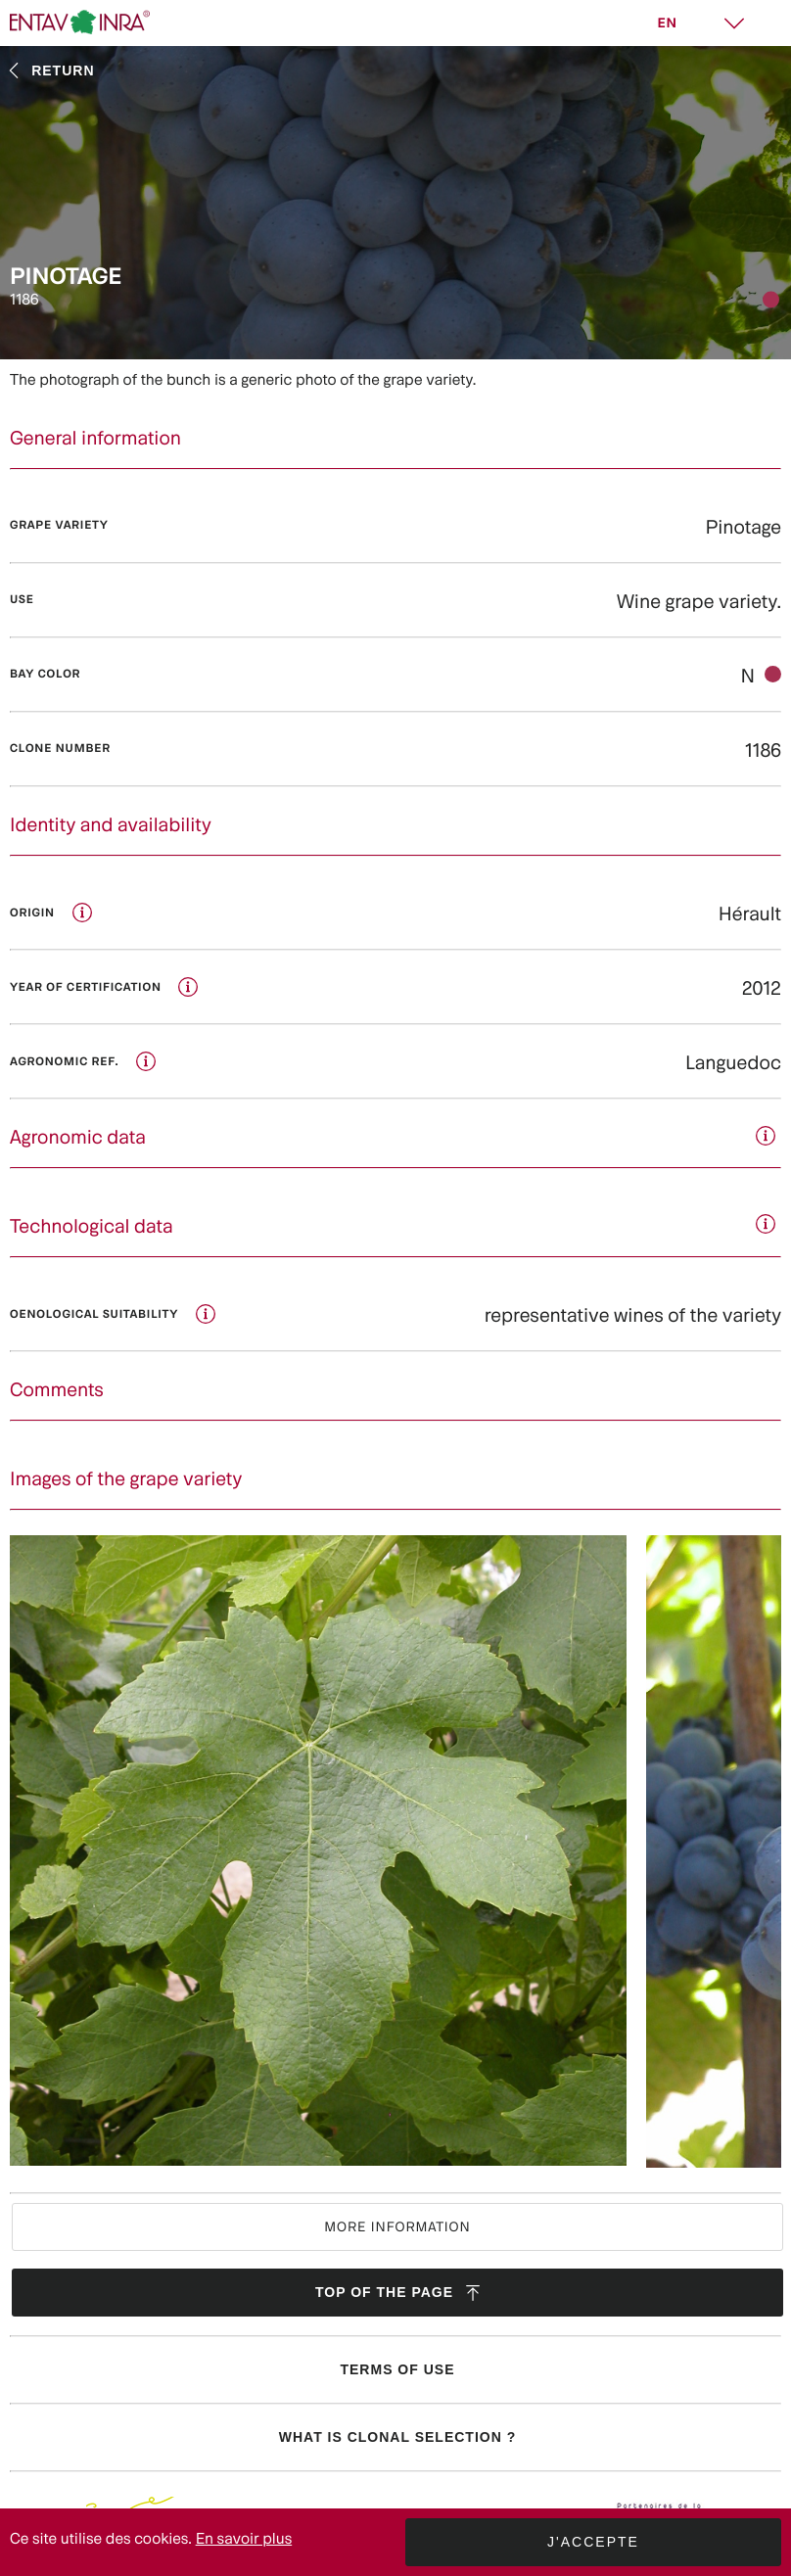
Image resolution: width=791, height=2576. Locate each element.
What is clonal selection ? (397, 2437)
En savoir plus (244, 2538)
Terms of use (397, 2369)
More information (397, 2226)
